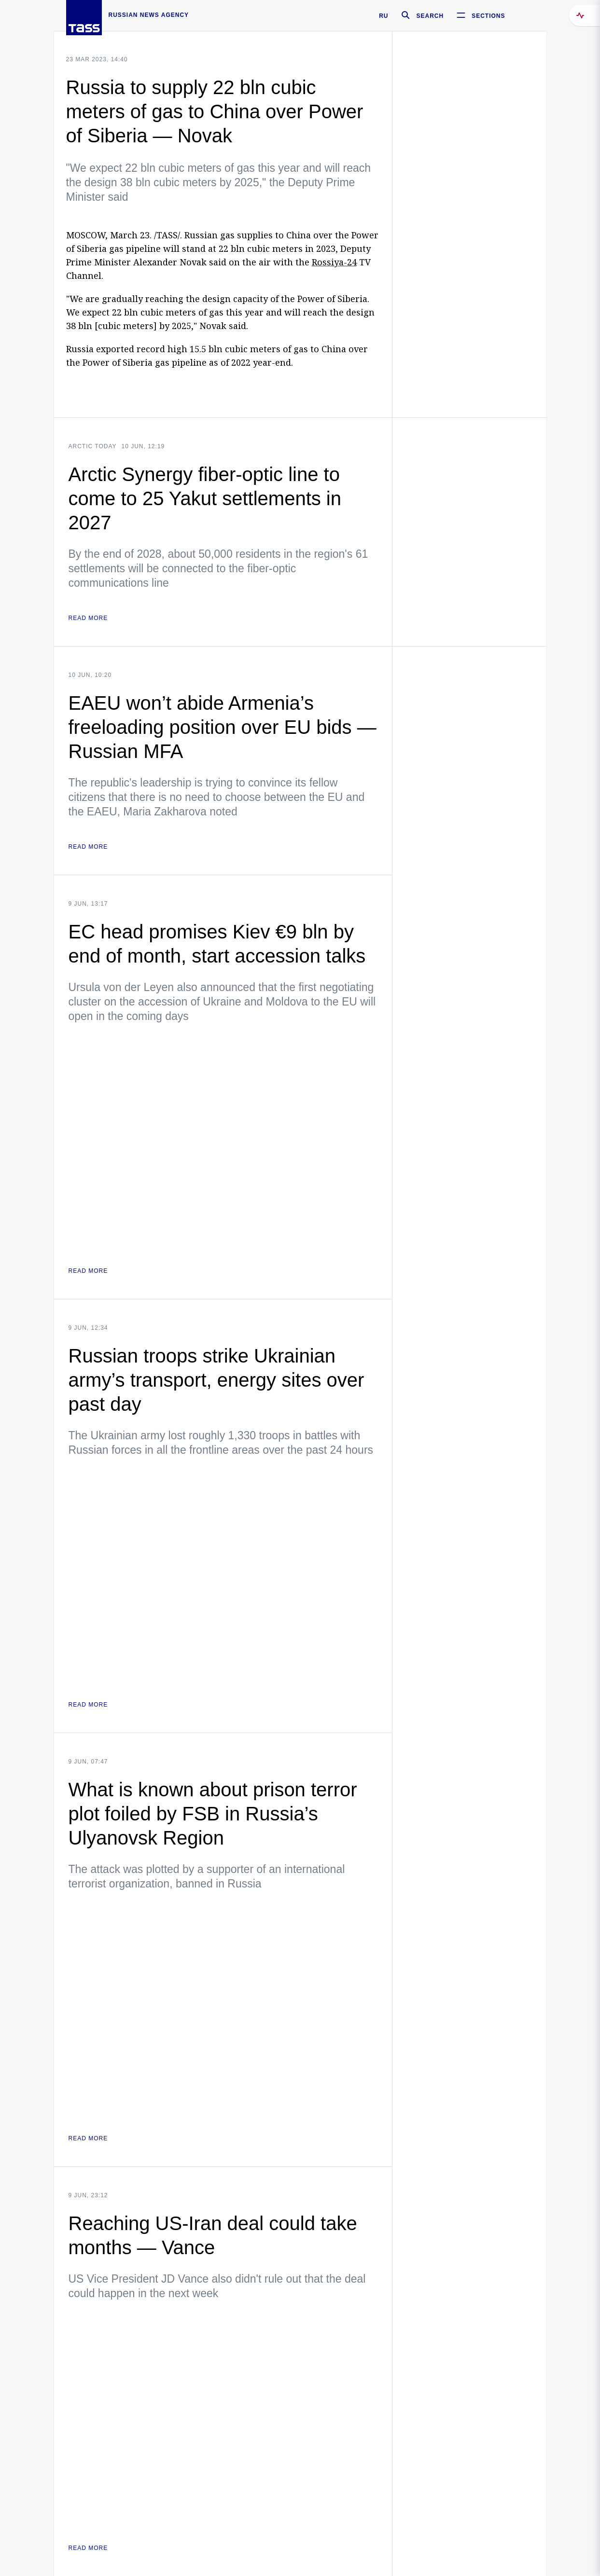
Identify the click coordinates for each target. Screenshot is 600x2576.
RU (383, 16)
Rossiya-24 (334, 262)
